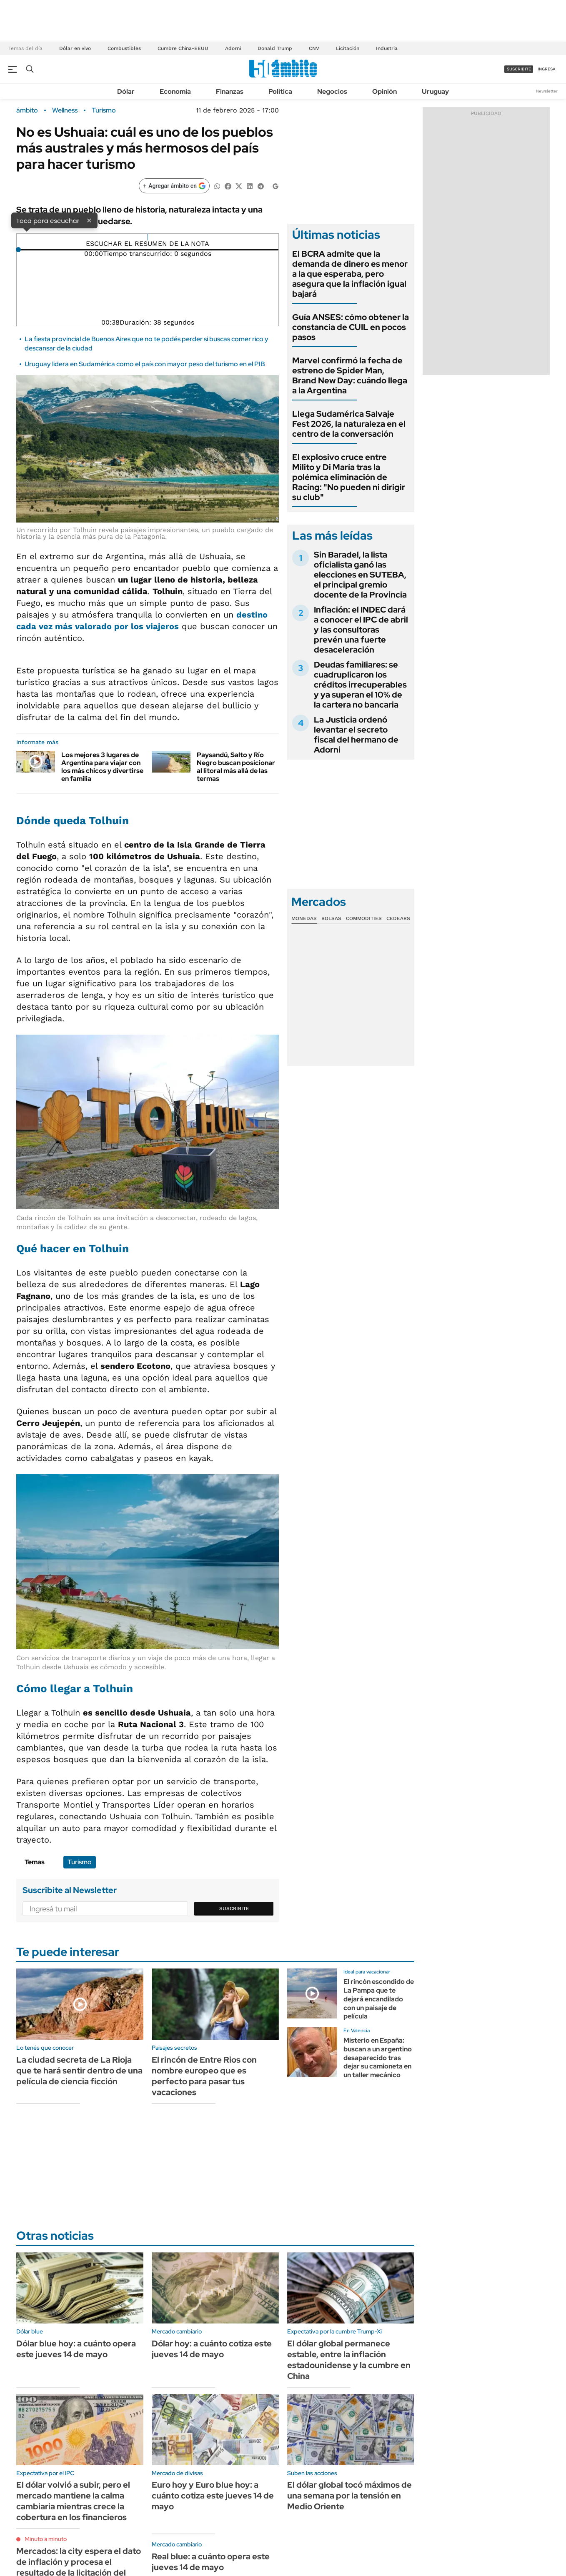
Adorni (233, 48)
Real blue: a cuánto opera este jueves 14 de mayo (211, 2562)
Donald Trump (275, 48)
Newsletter (547, 91)
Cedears (398, 918)
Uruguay (435, 91)
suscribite (519, 69)
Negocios (332, 91)
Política (280, 91)
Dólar (126, 91)
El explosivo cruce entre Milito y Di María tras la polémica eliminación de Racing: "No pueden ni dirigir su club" (348, 477)
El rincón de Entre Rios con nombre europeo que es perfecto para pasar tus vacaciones (204, 2076)
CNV (314, 48)
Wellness (65, 110)
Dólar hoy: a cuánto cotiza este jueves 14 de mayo (212, 2349)
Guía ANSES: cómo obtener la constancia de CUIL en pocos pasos (350, 327)
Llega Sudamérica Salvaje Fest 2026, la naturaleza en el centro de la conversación (349, 423)
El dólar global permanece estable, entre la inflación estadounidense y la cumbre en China (349, 2359)
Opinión (384, 91)
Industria (387, 48)
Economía (175, 91)
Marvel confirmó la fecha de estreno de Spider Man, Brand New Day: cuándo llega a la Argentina (349, 375)
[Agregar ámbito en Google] (174, 185)
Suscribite (234, 1908)
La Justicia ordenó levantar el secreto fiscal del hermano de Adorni (356, 734)
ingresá (547, 69)
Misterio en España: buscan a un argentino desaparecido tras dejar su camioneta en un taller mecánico (377, 2057)
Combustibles (124, 48)
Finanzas (229, 91)
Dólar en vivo (75, 48)
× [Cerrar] (89, 220)
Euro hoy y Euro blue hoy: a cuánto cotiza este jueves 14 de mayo (213, 2495)
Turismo (104, 110)
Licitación (347, 48)
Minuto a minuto (46, 2539)
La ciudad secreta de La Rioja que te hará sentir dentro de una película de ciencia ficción (79, 2070)
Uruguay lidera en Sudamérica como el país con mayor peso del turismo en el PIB (145, 364)
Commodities (364, 918)
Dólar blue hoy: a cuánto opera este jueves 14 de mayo (76, 2349)
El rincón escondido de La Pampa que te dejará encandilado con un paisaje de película (378, 1999)
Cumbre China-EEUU (183, 48)
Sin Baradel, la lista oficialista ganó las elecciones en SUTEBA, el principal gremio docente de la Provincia (360, 574)
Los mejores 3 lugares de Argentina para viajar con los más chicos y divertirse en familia (102, 766)
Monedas (304, 918)
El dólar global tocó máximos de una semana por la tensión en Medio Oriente (349, 2495)
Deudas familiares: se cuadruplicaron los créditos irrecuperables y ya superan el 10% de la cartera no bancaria (360, 684)
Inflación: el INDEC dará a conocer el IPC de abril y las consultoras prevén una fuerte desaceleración (361, 629)
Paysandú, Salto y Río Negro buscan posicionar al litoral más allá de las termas (236, 766)
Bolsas (331, 918)
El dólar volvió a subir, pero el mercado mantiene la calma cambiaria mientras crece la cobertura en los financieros (73, 2501)
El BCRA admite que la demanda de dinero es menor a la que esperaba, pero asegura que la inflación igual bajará (350, 273)
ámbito (27, 110)
